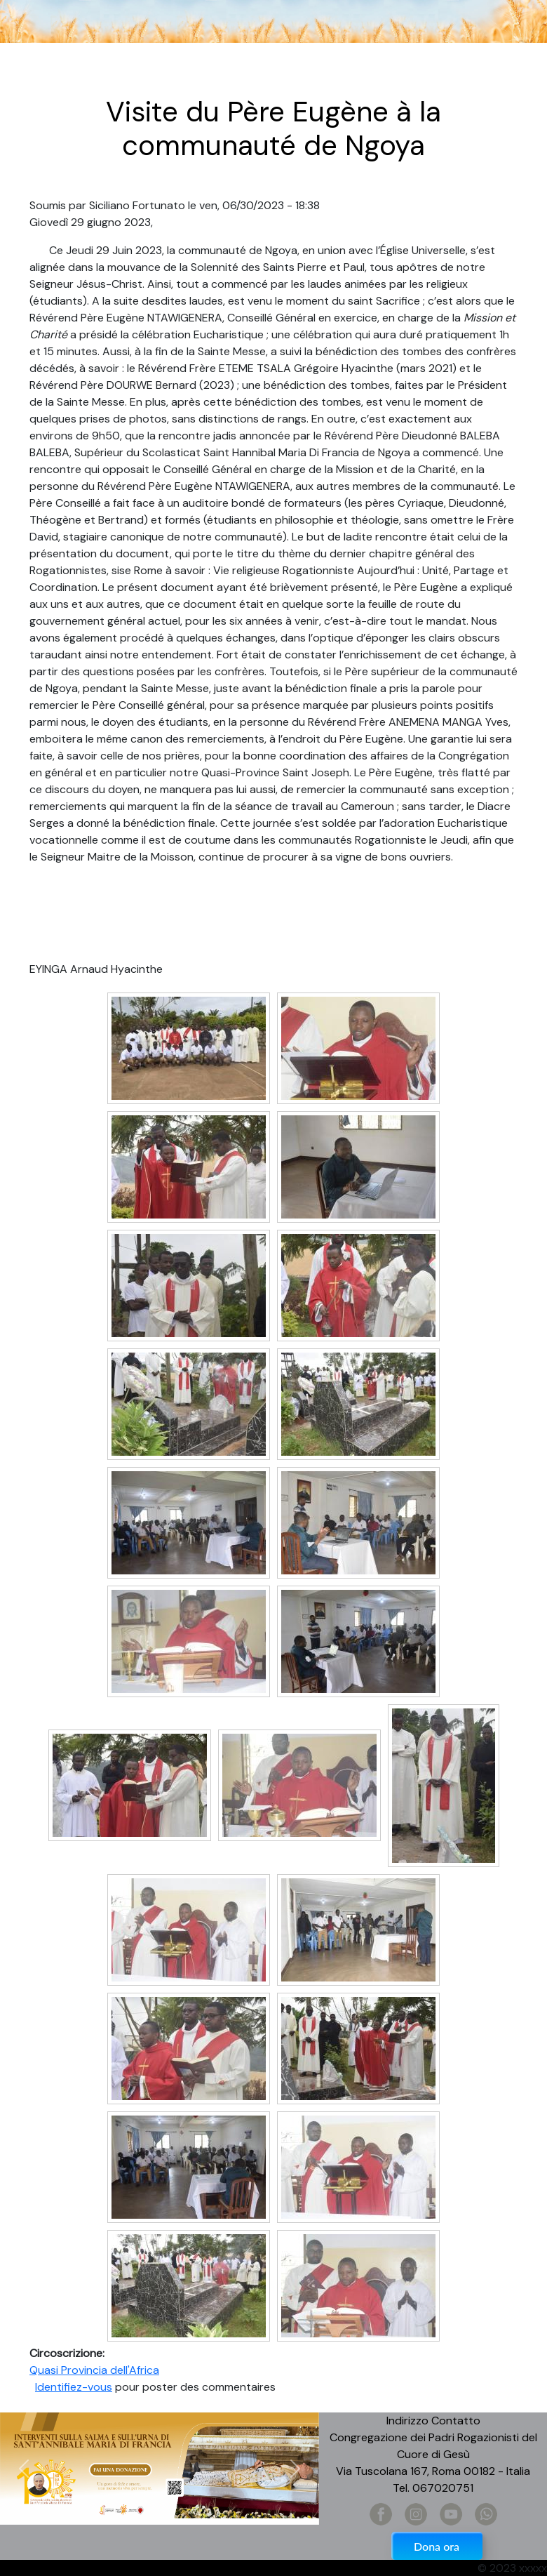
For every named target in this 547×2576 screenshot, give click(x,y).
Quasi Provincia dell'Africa (94, 2370)
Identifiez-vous (73, 2386)
